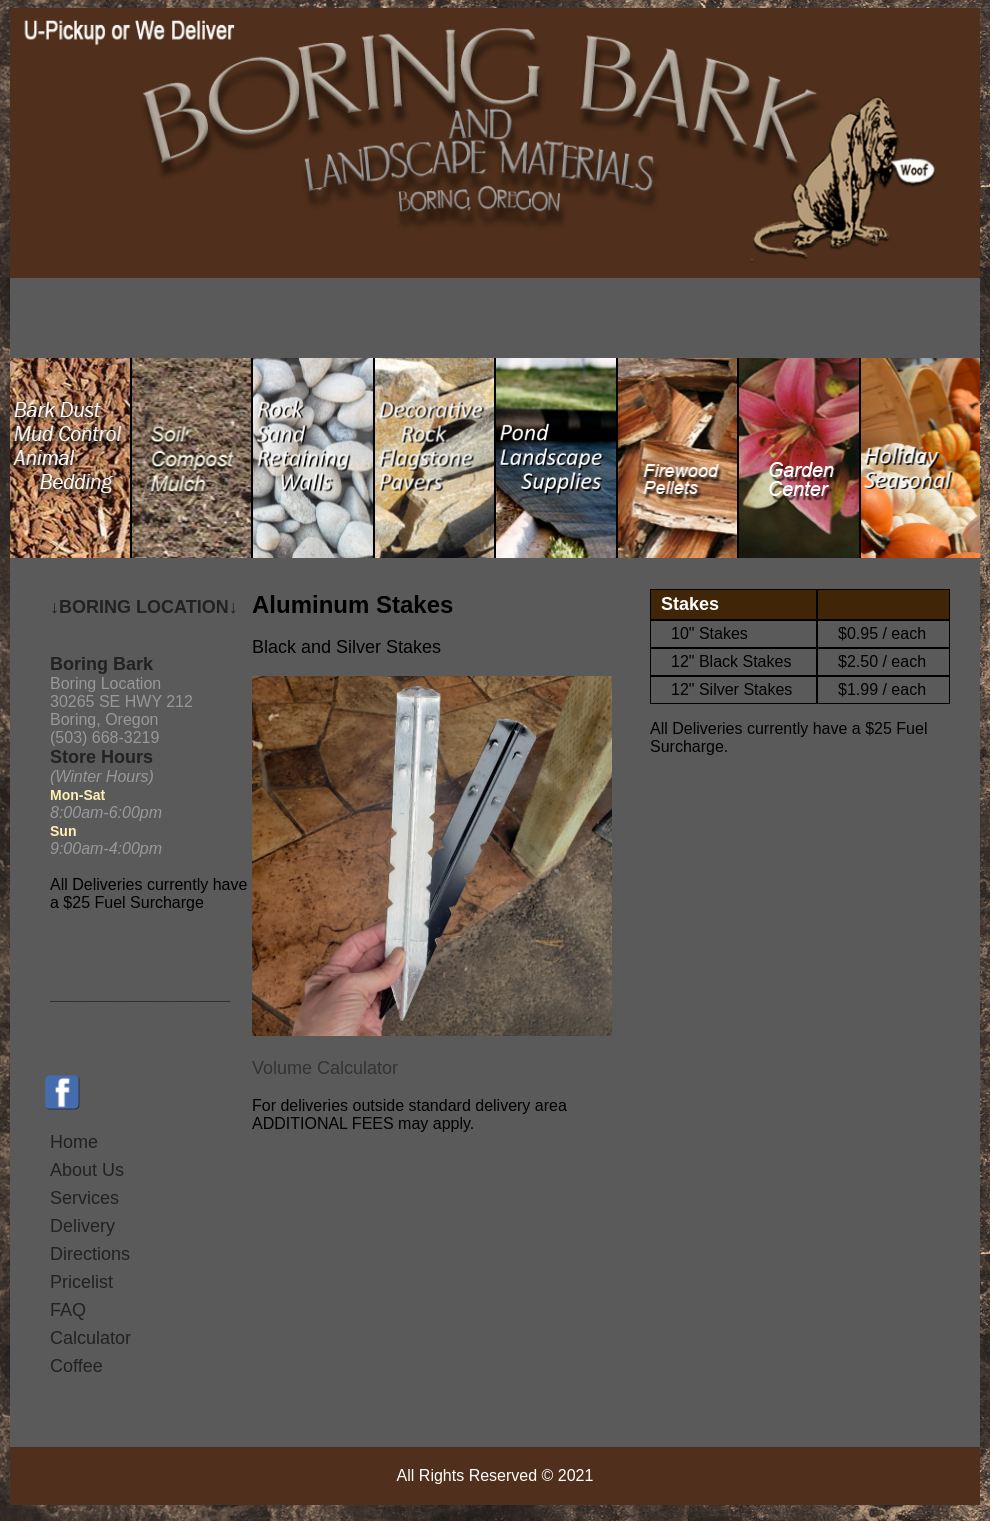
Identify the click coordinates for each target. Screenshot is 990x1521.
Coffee (76, 1366)
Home (74, 1142)
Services (84, 1198)
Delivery (82, 1226)
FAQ (68, 1310)
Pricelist (81, 1282)
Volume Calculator (325, 1068)
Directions (90, 1254)
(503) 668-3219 (104, 737)
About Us (87, 1170)
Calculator (90, 1338)
